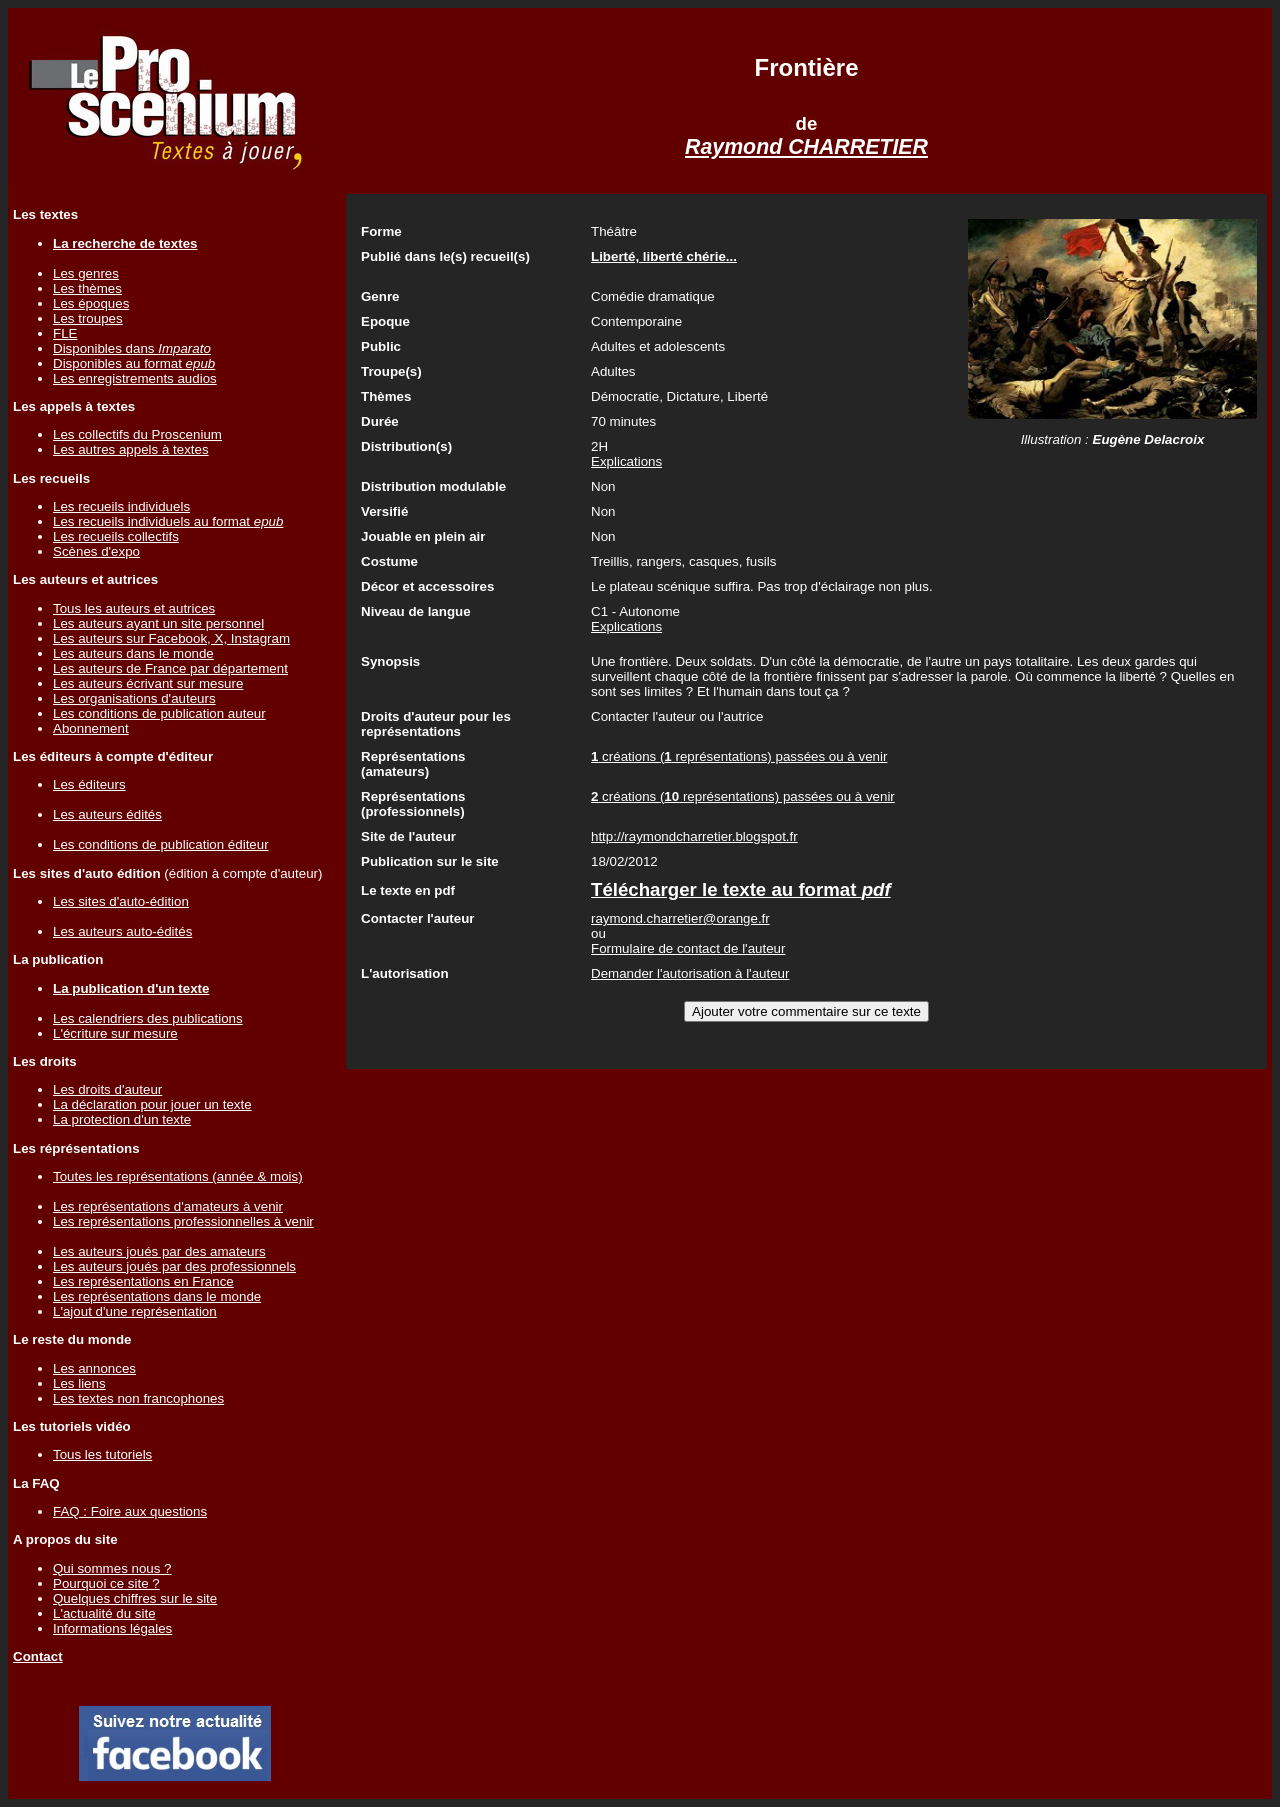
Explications (626, 461)
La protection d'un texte (122, 1119)
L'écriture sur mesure (115, 1033)
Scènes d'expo (96, 551)
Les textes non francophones (138, 1398)
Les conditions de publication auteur (159, 713)
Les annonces (94, 1368)
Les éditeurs (89, 784)
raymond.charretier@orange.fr (680, 918)
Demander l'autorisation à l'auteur (690, 973)
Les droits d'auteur (107, 1089)
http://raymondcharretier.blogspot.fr (694, 836)
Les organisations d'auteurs (134, 698)
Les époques (91, 303)
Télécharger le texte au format (741, 889)
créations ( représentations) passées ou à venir (739, 756)
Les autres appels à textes (131, 449)
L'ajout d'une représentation (135, 1311)
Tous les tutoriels (102, 1454)
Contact (38, 1656)
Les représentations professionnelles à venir (183, 1221)
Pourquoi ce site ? (106, 1583)
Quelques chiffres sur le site (135, 1598)
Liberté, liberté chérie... (664, 256)
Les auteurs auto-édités (122, 931)
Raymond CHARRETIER (806, 147)
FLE (65, 333)
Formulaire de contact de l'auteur (688, 948)
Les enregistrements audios (135, 378)
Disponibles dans (132, 348)
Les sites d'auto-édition (121, 901)
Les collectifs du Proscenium (137, 434)
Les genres (86, 273)
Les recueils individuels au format (168, 521)
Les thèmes (87, 288)
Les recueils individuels (121, 506)
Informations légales (112, 1628)
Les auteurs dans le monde (133, 653)
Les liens (79, 1383)
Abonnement (91, 728)
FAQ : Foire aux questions (130, 1511)
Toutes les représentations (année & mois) (178, 1176)
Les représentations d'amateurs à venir (168, 1206)
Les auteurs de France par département (170, 668)
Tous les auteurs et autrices (134, 608)
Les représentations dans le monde (157, 1296)
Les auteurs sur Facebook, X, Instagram (171, 638)
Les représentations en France (143, 1281)
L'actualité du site (104, 1613)
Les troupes (88, 318)
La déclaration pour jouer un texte (152, 1104)
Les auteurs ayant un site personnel (158, 623)
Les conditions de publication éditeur (161, 844)
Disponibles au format (134, 363)
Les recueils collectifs (116, 536)
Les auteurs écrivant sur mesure (148, 683)
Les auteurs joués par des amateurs (159, 1251)
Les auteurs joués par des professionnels (174, 1266)
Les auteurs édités (107, 814)
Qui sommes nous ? (112, 1568)
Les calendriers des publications (148, 1018)
